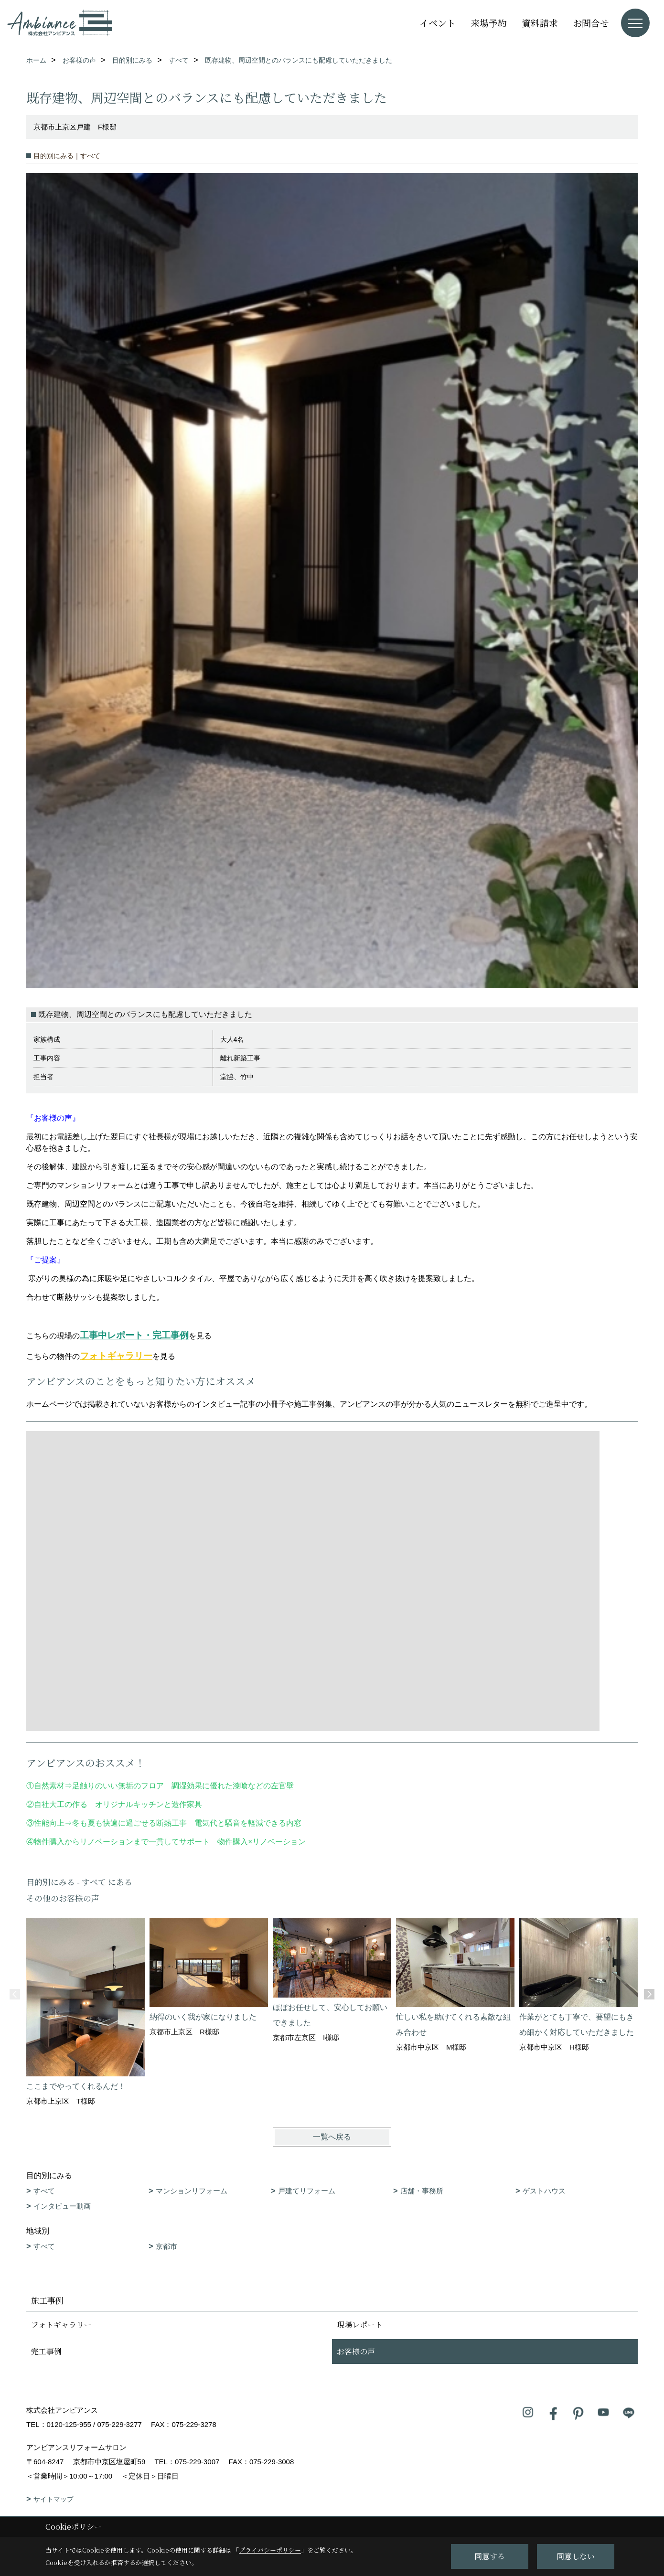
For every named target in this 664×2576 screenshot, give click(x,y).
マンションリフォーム (191, 2191)
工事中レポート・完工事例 (134, 1335)
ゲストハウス (544, 2191)
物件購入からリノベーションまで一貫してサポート (122, 1842)
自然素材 (49, 1786)
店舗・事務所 (421, 2191)
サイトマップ (53, 2499)
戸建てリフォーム (306, 2191)
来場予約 (489, 22)
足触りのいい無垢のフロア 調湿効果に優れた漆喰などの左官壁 (186, 1786)
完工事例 (46, 2351)
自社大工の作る (60, 1804)
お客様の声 (356, 2351)
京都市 (166, 2246)
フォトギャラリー (116, 1356)
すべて (44, 2191)
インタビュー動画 (62, 2206)
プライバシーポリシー (270, 2550)
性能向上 (49, 1823)
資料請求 (540, 22)
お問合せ (591, 22)
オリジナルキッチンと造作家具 (148, 1804)
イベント (437, 22)
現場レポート (360, 2324)
